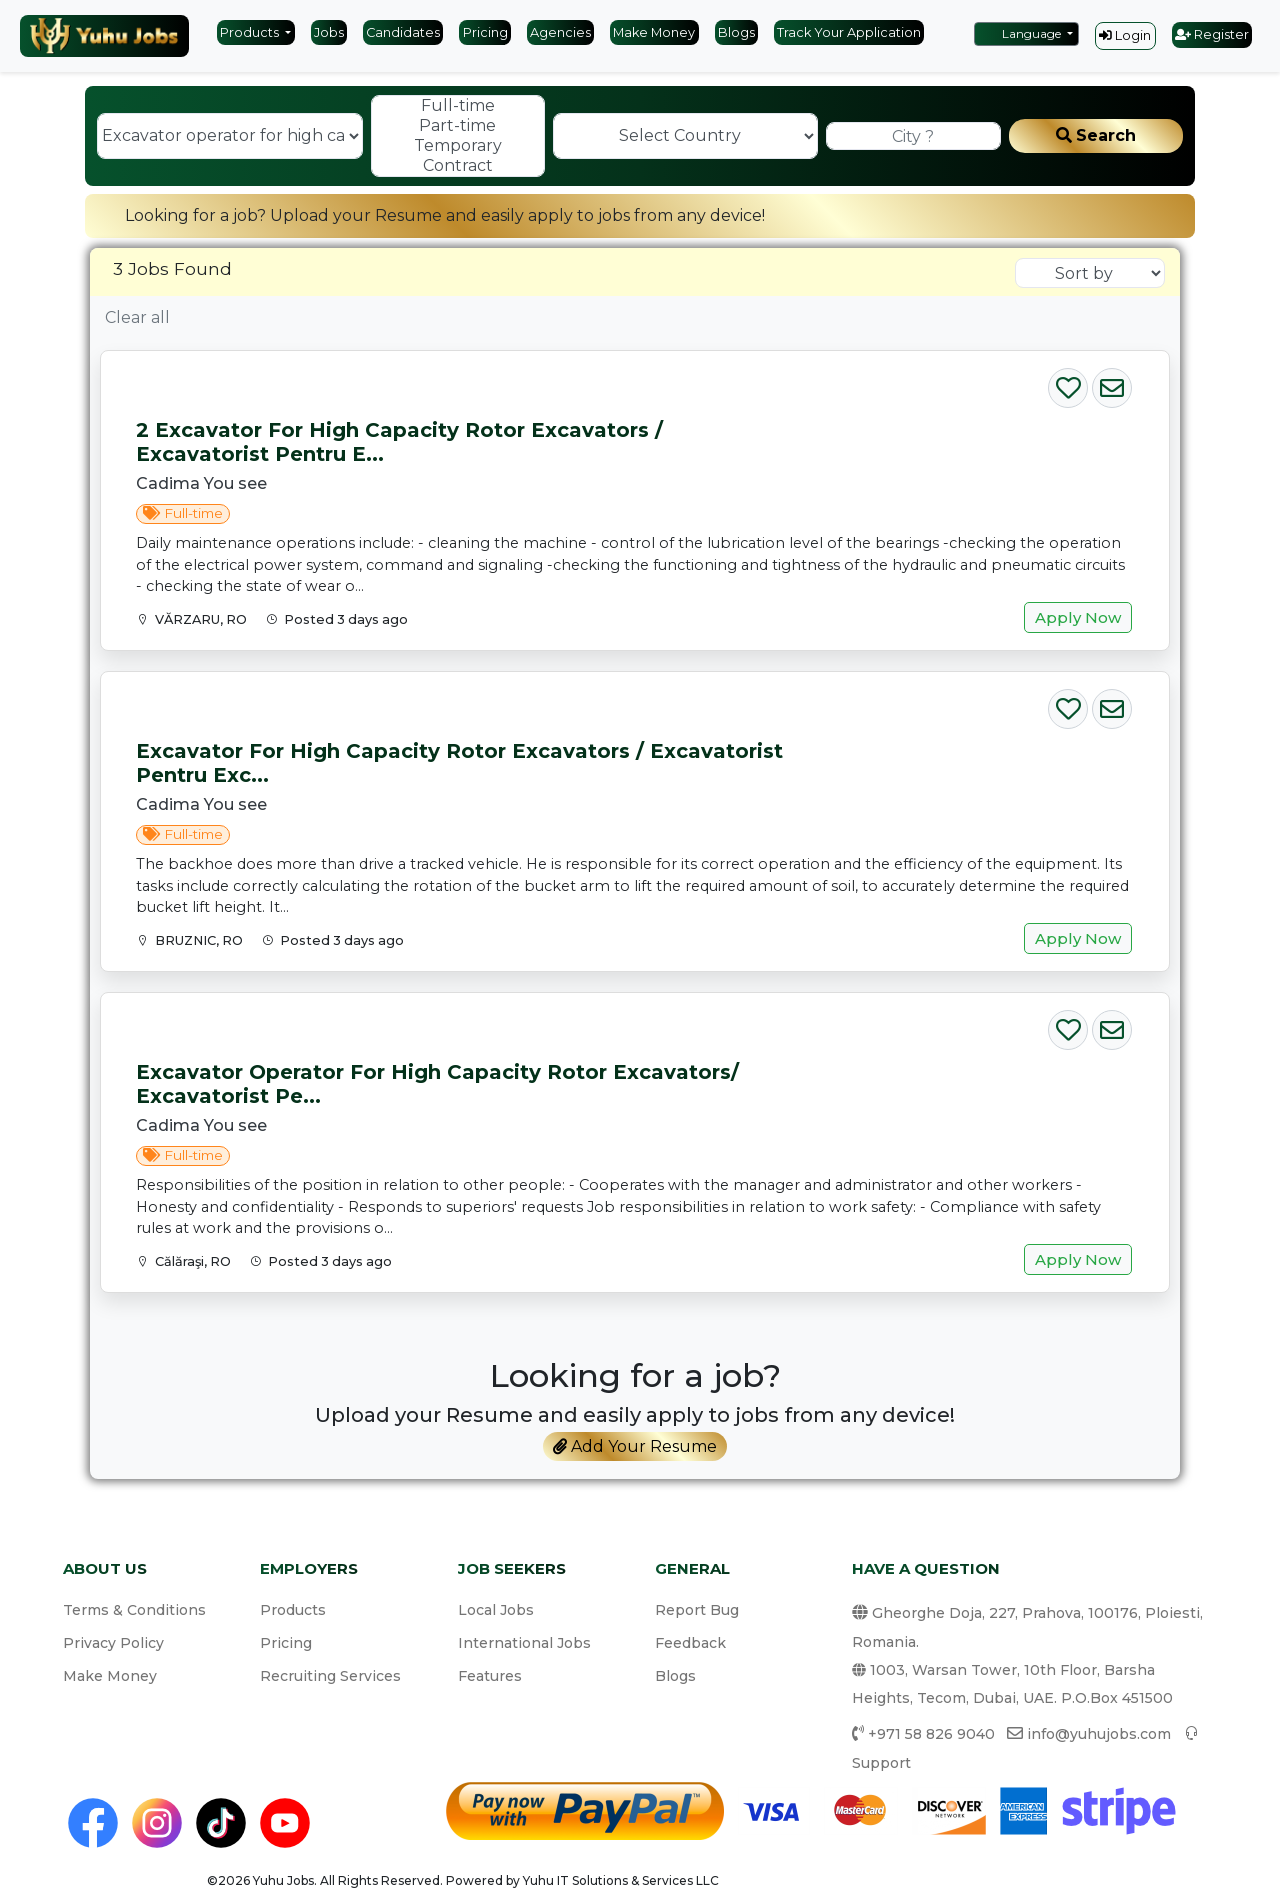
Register (1212, 34)
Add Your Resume (635, 1446)
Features (490, 1676)
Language (1022, 33)
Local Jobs (496, 1610)
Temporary (458, 146)
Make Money (654, 32)
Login (1125, 35)
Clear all (137, 317)
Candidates (403, 32)
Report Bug (697, 1610)
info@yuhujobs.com (1099, 1734)
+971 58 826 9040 (931, 1734)
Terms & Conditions (134, 1610)
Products (251, 32)
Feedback (690, 1643)
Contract (458, 166)
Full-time (458, 106)
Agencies (560, 32)
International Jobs (524, 1643)
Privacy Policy (113, 1643)
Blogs (736, 32)
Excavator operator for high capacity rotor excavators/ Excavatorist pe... (437, 1084)
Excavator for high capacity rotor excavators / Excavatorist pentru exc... (459, 763)
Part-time (458, 126)
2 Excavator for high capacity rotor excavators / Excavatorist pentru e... (399, 442)
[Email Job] (1112, 383)
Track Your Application (849, 32)
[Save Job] (1068, 383)
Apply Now (1078, 617)
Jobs (329, 32)
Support (881, 1763)
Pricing (485, 32)
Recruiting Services (330, 1676)
